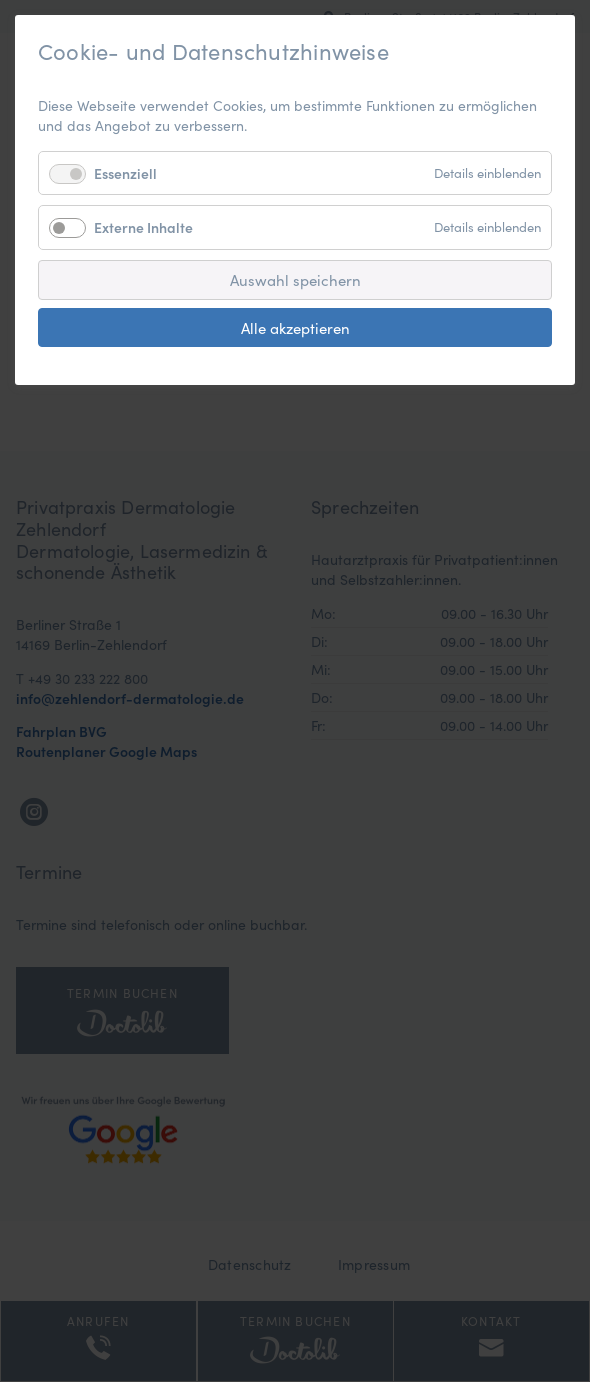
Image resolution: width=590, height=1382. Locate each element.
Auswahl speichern (295, 279)
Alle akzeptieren (295, 327)
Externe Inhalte (143, 227)
